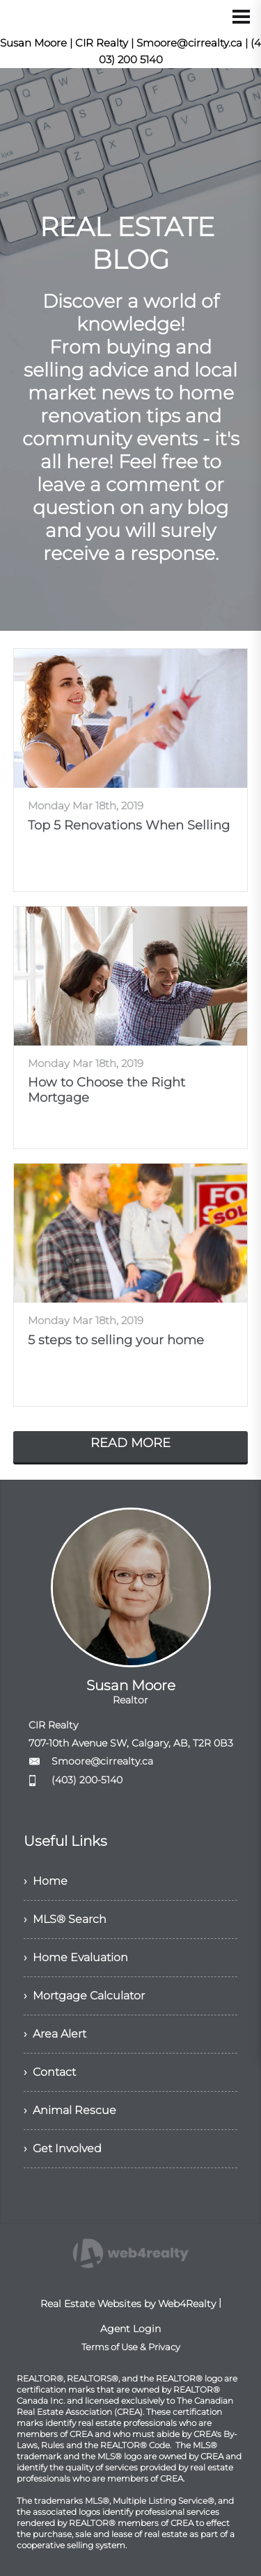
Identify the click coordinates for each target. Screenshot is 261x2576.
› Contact (50, 2072)
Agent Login (130, 2328)
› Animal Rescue (70, 2110)
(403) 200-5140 (87, 1780)
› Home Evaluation (76, 1957)
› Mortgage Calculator (84, 1995)
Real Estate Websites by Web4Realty (128, 2303)
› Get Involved (63, 2148)
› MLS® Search (65, 1919)
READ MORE (130, 1443)
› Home (46, 1881)
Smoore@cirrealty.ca (102, 1761)
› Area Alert (55, 2033)
